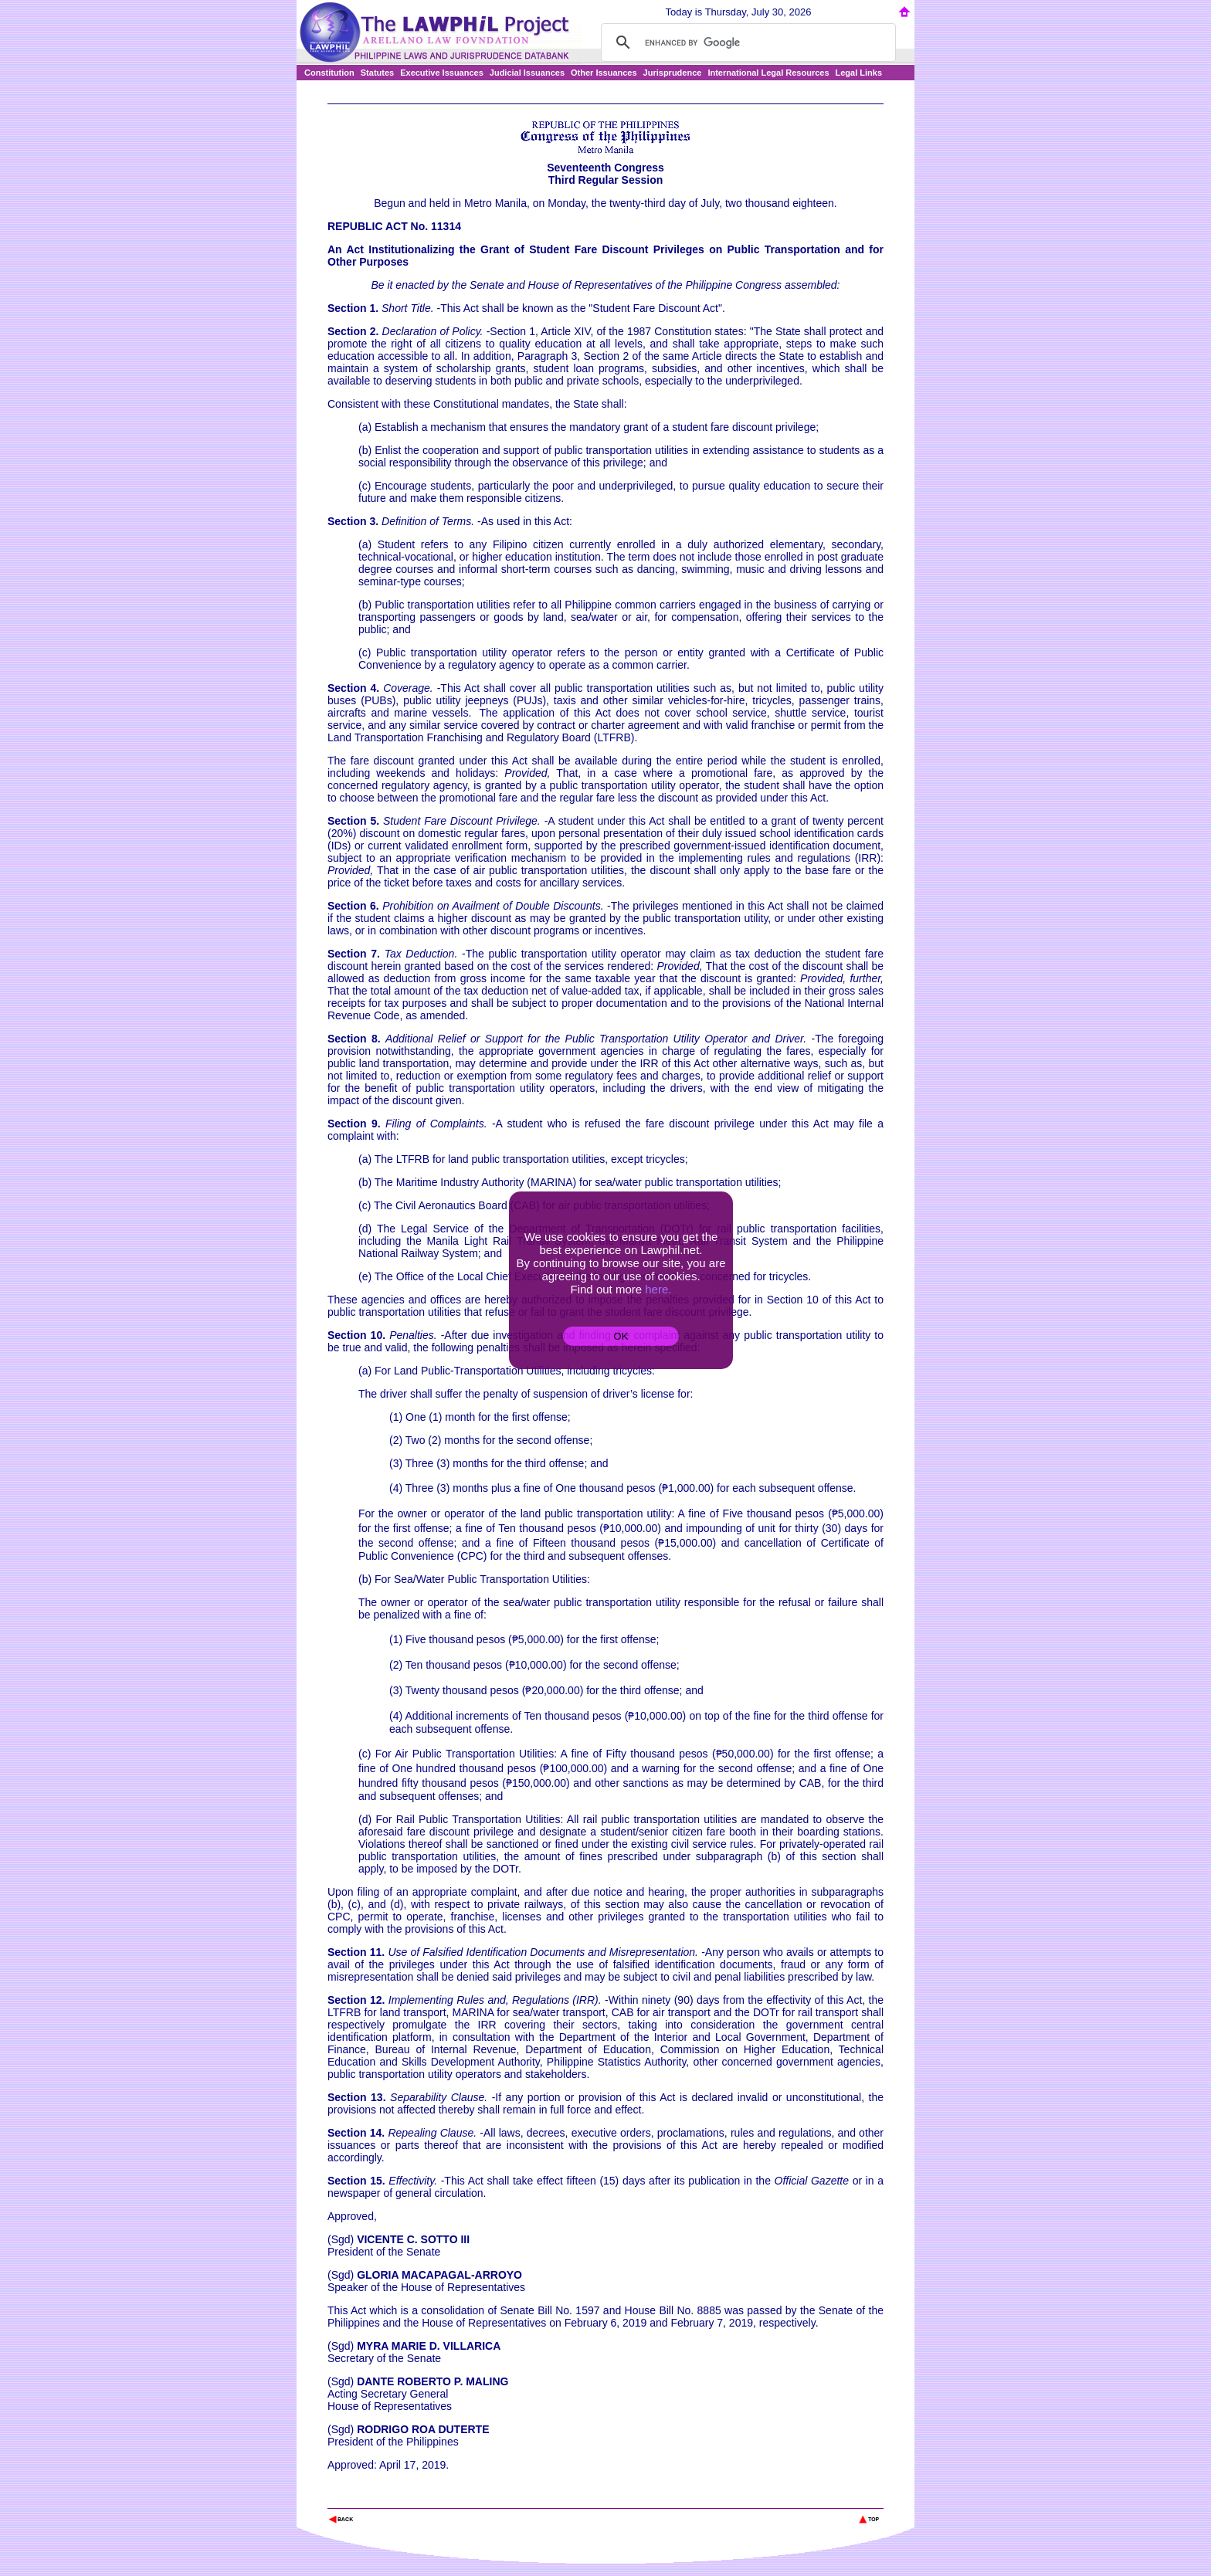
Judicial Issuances (527, 72)
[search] (746, 42)
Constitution (329, 72)
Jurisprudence (672, 72)
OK (620, 1336)
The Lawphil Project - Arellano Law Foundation (407, 2498)
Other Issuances (604, 72)
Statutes (377, 72)
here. (658, 1289)
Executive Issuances (441, 72)
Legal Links (859, 72)
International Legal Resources (768, 72)
